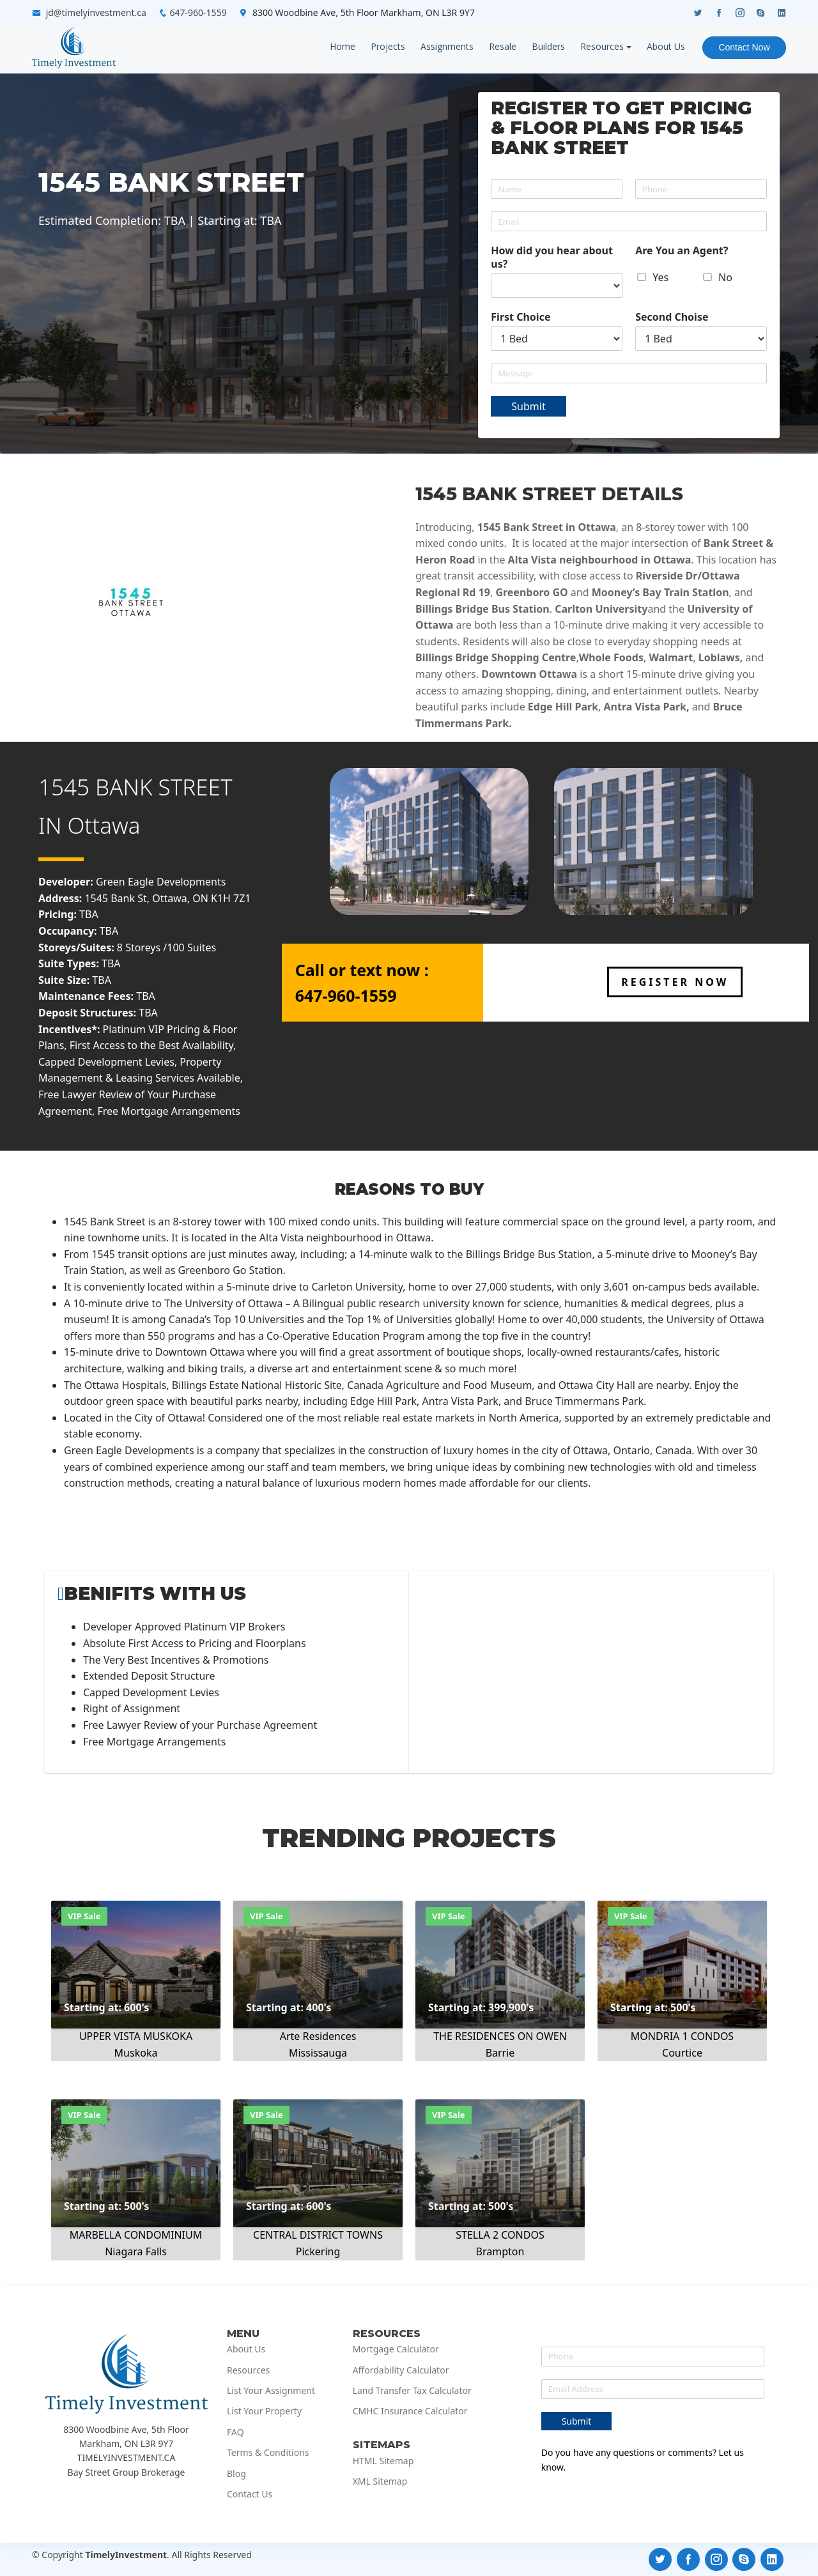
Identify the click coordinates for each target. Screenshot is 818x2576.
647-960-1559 (198, 12)
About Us (665, 46)
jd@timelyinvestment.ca (96, 12)
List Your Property (264, 2411)
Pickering (318, 2251)
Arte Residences (318, 2036)
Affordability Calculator (401, 2370)
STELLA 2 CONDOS (500, 2235)
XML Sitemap (380, 2481)
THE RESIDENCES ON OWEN (500, 2036)
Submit (528, 406)
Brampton (500, 2251)
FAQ (235, 2432)
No (725, 277)
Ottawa (104, 825)
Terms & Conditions (268, 2452)
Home (342, 46)
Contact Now (743, 47)
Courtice (682, 2053)
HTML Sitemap (383, 2461)
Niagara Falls (136, 2251)
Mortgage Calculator (396, 2349)
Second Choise (671, 317)
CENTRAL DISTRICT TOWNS (318, 2235)
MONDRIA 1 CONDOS (682, 2036)
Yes (660, 277)
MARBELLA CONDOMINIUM (136, 2235)
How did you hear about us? (552, 257)
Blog (236, 2473)
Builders (547, 46)
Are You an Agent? (681, 250)
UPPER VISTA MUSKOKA (135, 2036)
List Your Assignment (271, 2390)
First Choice (520, 317)
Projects (387, 46)
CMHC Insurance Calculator (410, 2411)
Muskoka (136, 2053)
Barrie (500, 2053)
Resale (502, 46)
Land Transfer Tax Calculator (412, 2390)
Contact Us (249, 2494)
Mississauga (318, 2053)
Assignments (446, 46)
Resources (601, 46)
